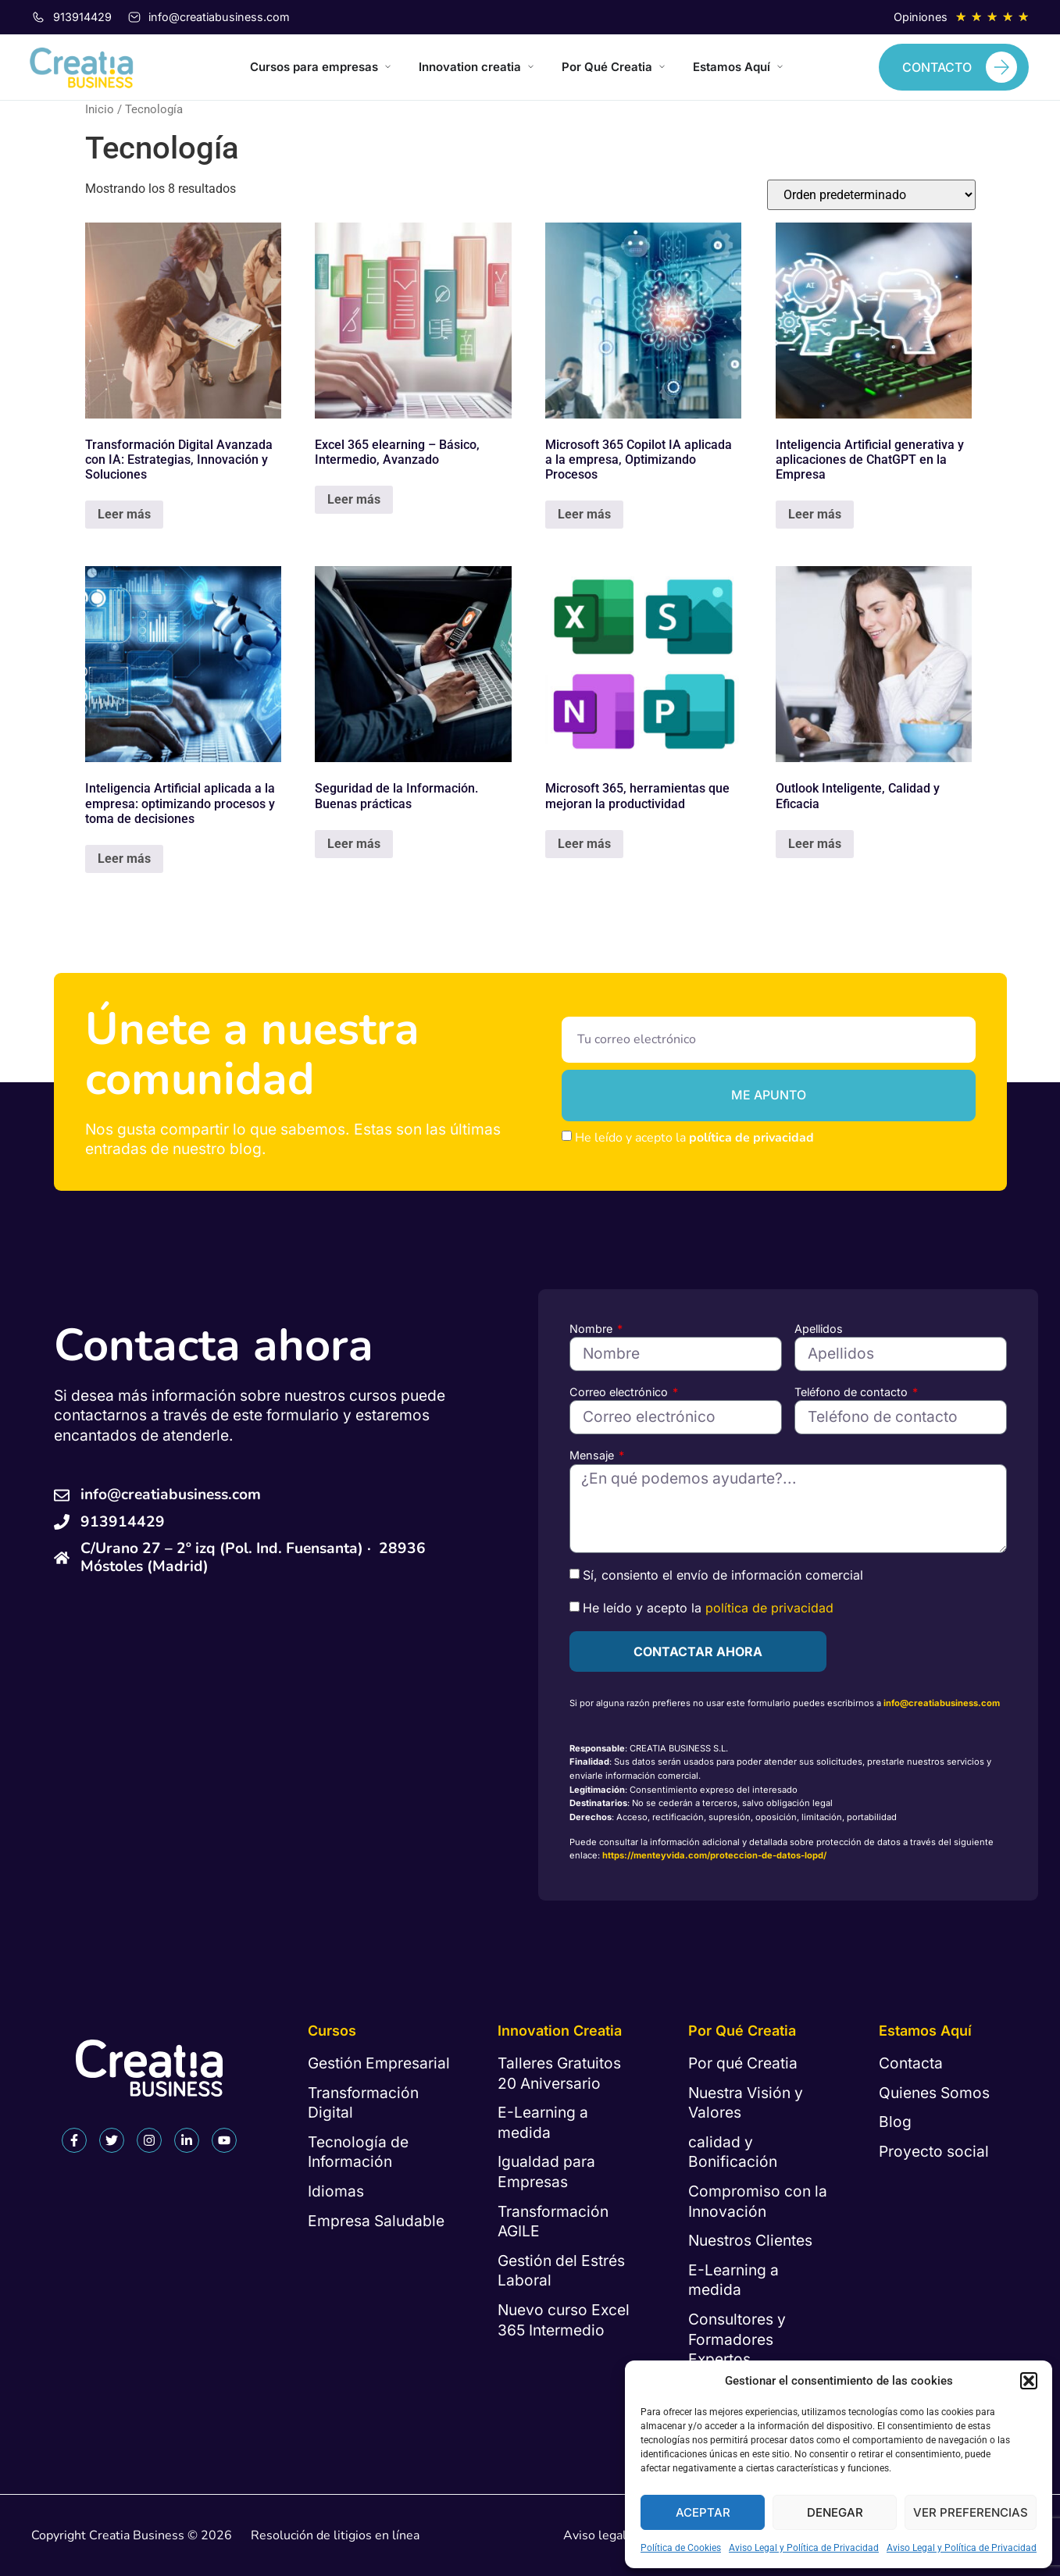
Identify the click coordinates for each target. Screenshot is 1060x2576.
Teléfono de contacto (852, 1391)
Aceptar (703, 2512)
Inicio (99, 109)
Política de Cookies (681, 2547)
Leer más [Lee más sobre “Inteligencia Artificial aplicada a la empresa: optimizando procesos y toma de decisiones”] (124, 858)
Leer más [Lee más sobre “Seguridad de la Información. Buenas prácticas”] (353, 843)
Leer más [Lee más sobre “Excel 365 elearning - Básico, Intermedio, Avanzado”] (353, 499)
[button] (1029, 2381)
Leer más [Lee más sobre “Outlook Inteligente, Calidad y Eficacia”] (814, 843)
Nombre (592, 1328)
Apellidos (818, 1328)
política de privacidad (751, 1137)
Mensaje (593, 1455)
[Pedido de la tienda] (871, 195)
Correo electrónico (620, 1391)
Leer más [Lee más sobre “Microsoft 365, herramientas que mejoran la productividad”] (584, 843)
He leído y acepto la (694, 1137)
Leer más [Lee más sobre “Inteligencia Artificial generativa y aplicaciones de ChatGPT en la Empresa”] (814, 514)
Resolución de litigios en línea (335, 2535)
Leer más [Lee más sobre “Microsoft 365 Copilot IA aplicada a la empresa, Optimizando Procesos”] (584, 514)
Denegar (835, 2512)
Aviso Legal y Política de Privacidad (804, 2547)
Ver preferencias (970, 2512)
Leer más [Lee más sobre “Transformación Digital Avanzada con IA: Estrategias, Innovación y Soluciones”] (124, 514)
